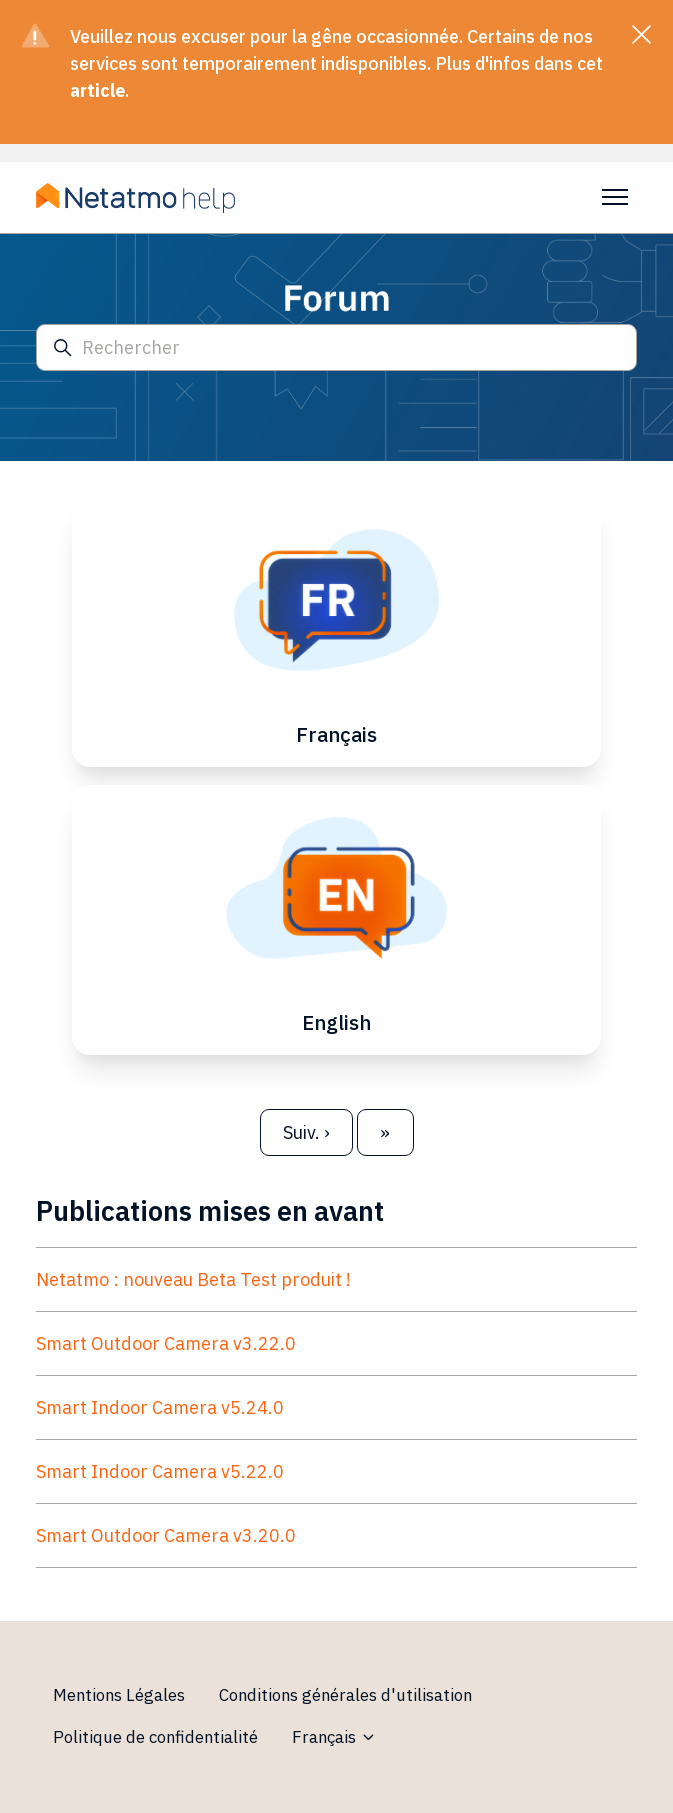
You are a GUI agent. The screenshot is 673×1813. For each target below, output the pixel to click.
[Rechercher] (336, 347)
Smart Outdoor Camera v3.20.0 (166, 1535)
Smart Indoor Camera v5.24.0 (160, 1407)
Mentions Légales (119, 1695)
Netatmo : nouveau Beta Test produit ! (193, 1279)
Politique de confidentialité (155, 1737)
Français (334, 1737)
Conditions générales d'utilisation (345, 1695)
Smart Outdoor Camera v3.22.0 (166, 1343)
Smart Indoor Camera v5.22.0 (160, 1471)
